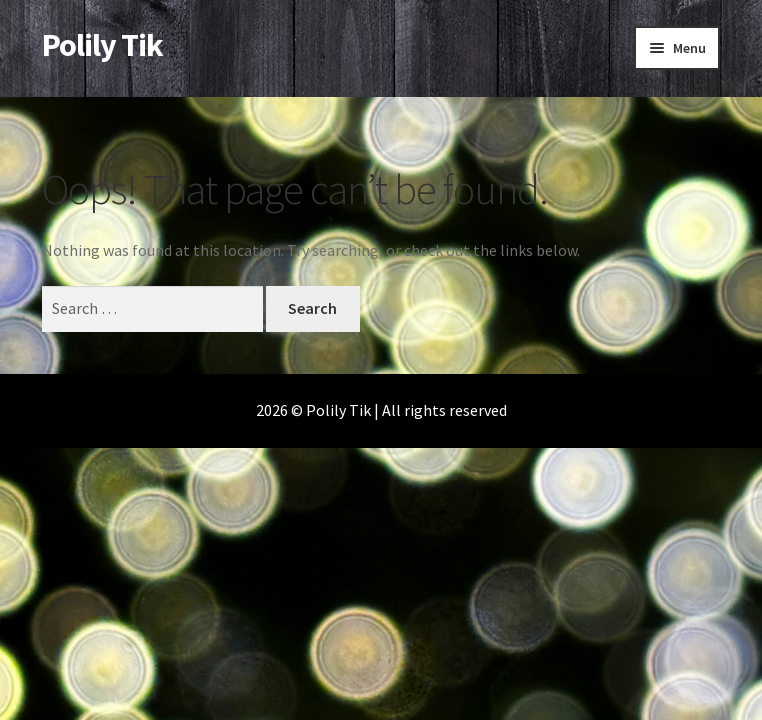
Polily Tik (102, 45)
